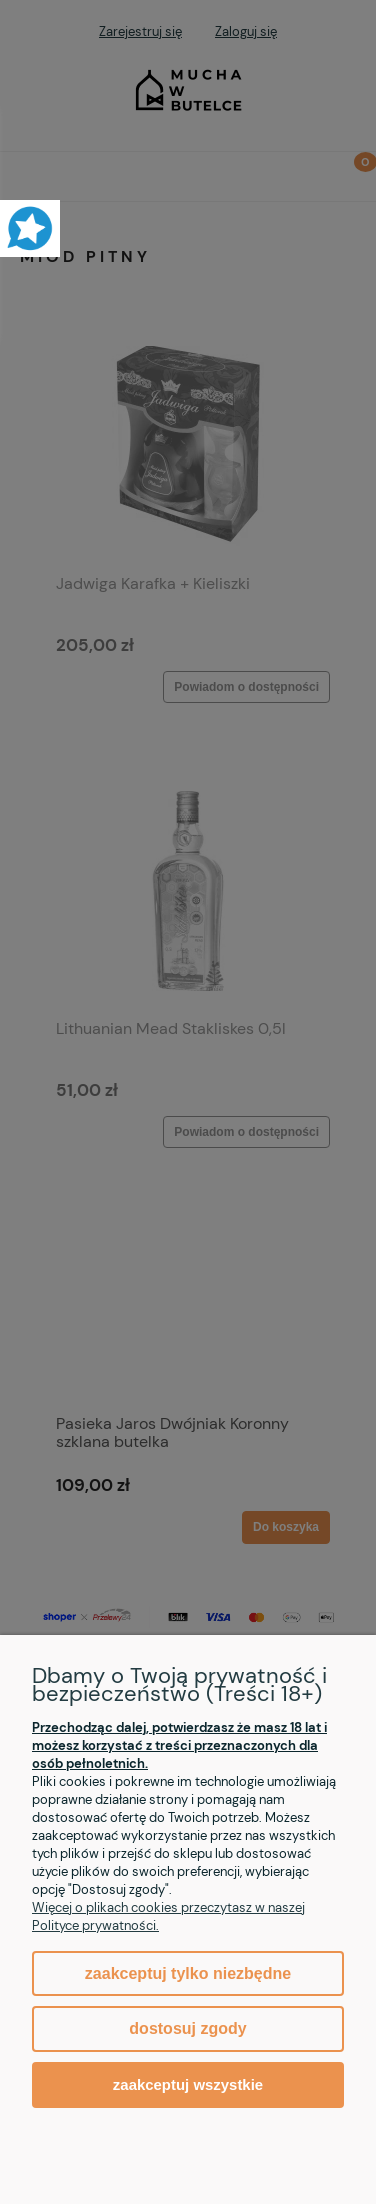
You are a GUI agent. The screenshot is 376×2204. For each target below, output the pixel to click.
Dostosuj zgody (187, 2028)
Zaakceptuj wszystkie (188, 2084)
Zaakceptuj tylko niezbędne (188, 1973)
